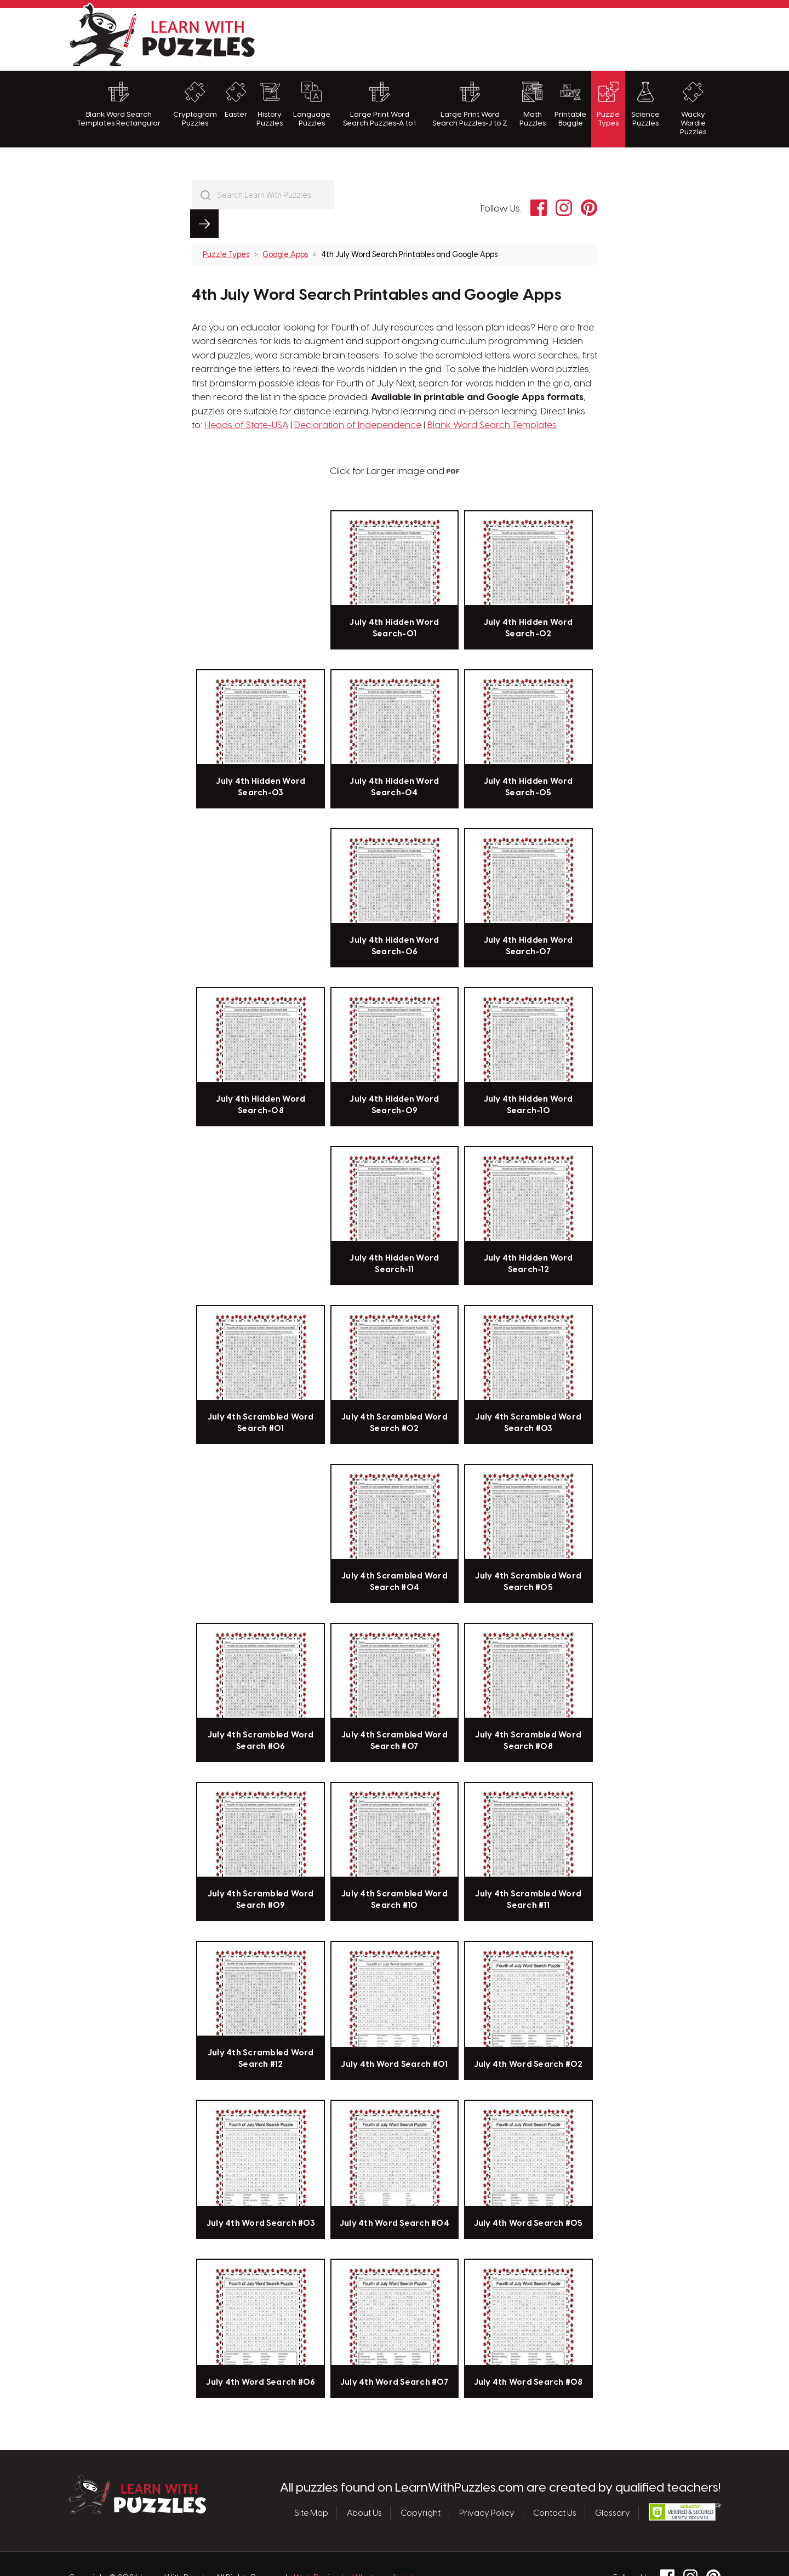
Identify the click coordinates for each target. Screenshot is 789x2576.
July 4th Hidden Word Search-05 (528, 758)
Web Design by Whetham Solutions (360, 2549)
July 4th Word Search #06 (260, 2354)
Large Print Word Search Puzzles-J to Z (469, 104)
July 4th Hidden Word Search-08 (260, 1076)
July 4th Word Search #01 (394, 2036)
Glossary (612, 2485)
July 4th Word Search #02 (528, 2036)
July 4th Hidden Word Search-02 (528, 599)
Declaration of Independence (357, 397)
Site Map (311, 2485)
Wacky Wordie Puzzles (693, 109)
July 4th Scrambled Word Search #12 (261, 2030)
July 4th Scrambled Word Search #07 (394, 1712)
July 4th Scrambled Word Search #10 (394, 1871)
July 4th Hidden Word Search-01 (394, 599)
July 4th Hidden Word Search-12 (528, 1235)
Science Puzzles (645, 104)
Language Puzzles (311, 104)
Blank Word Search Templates (492, 397)
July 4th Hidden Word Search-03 (260, 758)
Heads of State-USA (246, 397)
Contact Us (554, 2485)
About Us (364, 2485)
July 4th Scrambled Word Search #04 (394, 1553)
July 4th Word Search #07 (394, 2354)
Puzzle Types (608, 104)
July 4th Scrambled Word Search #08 (528, 1712)
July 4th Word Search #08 (528, 2354)
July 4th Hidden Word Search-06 (394, 917)
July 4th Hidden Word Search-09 (394, 1076)
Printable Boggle (570, 104)
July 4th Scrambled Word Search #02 (394, 1394)
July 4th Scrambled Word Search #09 (261, 1871)
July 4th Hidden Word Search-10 (528, 1076)
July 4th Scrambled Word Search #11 (528, 1871)
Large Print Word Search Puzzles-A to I (379, 104)
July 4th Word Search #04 (394, 2195)
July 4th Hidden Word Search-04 (394, 758)
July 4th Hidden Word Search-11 (394, 1235)
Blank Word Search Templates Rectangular (119, 104)
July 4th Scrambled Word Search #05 (528, 1553)
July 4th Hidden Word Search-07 (528, 917)
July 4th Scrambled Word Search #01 (261, 1394)
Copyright (421, 2485)
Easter (236, 100)
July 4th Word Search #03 (261, 2195)
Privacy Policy (486, 2485)
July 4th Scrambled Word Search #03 (528, 1394)
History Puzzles (269, 104)
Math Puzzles (532, 104)
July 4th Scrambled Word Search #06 (261, 1712)
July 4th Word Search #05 (528, 2195)
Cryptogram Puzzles (195, 104)
